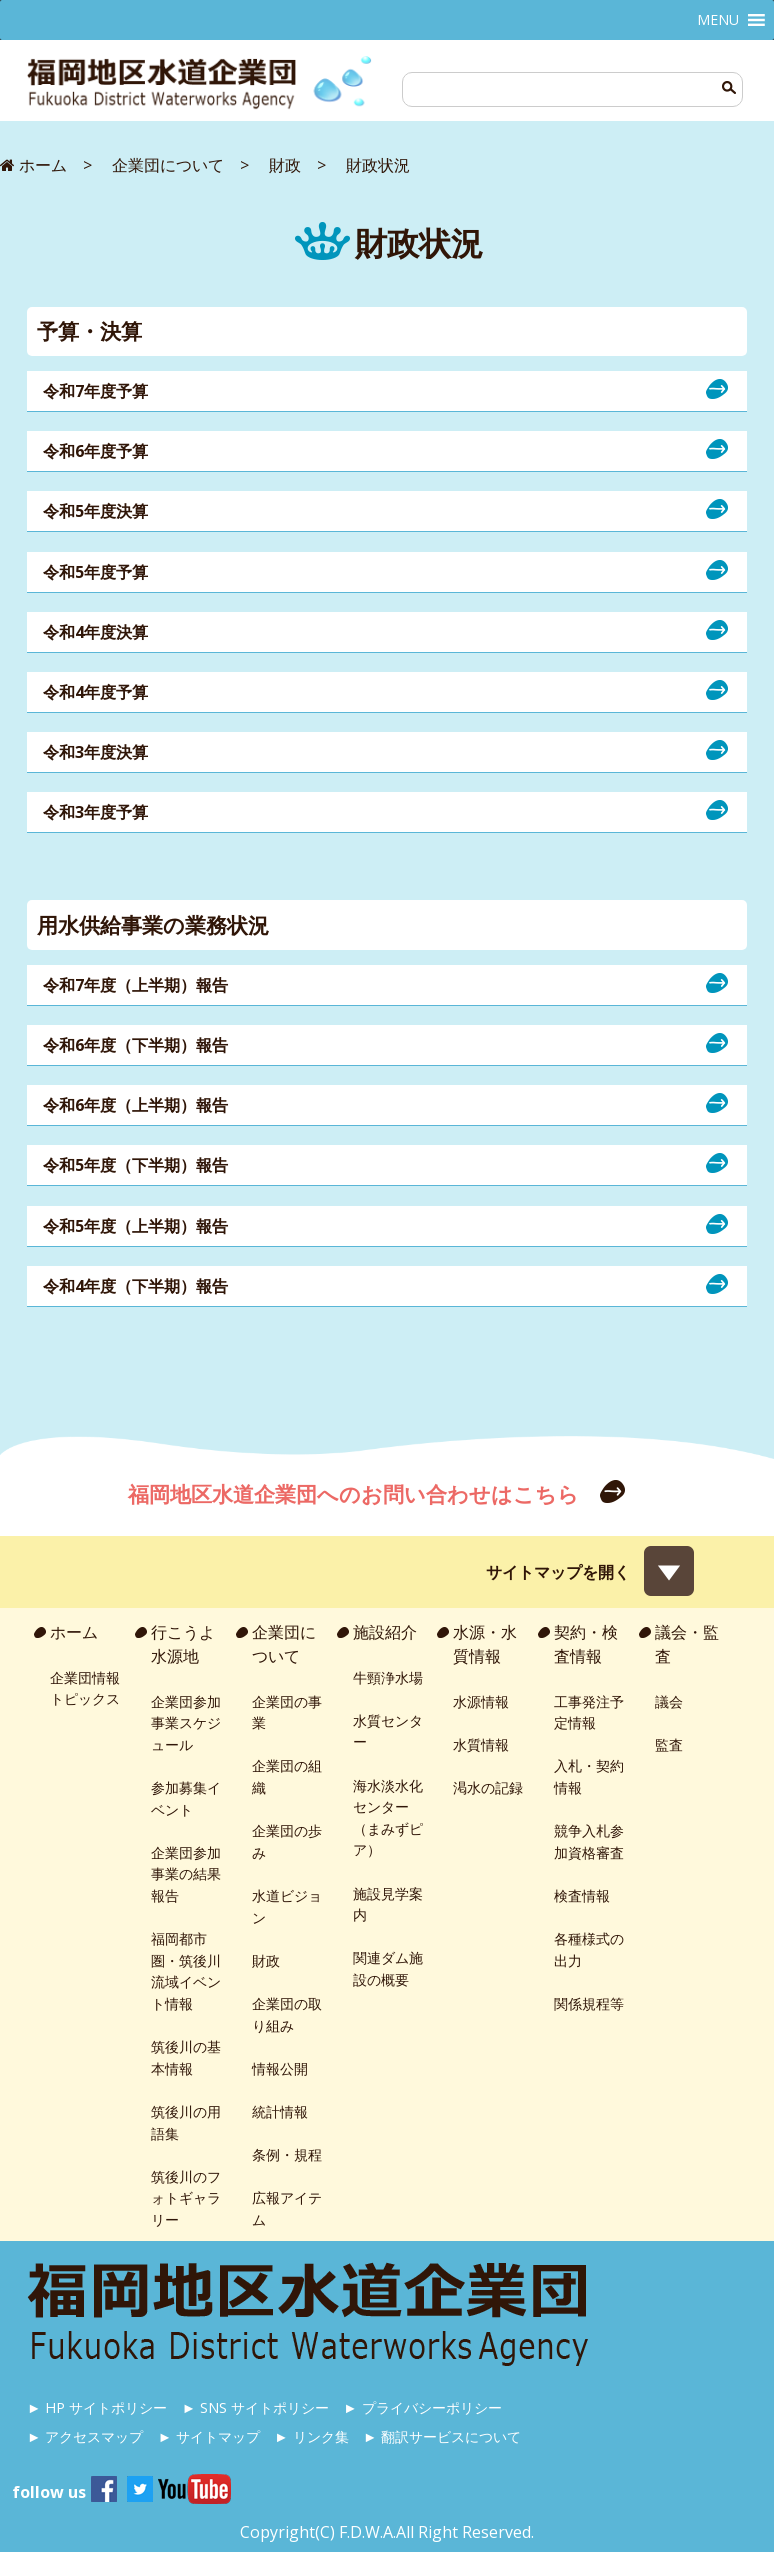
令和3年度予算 (95, 812)
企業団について (284, 1644)
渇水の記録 (488, 1787)
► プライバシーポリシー (422, 2407)
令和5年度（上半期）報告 (135, 1226)
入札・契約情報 (589, 1776)
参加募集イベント (186, 1798)
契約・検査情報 (586, 1644)
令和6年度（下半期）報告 (135, 1045)
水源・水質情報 (485, 1644)
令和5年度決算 (95, 511)
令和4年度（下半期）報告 (135, 1286)
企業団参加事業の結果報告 (186, 1874)
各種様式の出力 (589, 1949)
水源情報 (481, 1701)
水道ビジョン (287, 1906)
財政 (266, 1960)
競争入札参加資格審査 (589, 1841)
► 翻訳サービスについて (442, 2436)
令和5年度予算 (95, 572)
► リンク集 (311, 2436)
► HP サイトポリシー (97, 2407)
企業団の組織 (287, 1776)
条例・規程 (287, 2154)
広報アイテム (287, 2208)
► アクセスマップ (85, 2436)
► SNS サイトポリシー (255, 2407)
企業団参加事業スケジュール (186, 1723)
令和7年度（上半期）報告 (135, 985)
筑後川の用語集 (186, 2122)
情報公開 (280, 2068)
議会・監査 (687, 1644)
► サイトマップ (209, 2436)
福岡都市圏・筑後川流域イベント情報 (186, 1971)
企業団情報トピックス (85, 1688)
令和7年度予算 (95, 391)
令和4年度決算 (95, 632)
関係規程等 (589, 2003)
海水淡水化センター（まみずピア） (388, 1818)
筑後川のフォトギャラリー (186, 2198)
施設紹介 (385, 1632)
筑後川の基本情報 (186, 2057)
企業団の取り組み (287, 2014)
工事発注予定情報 (589, 1712)
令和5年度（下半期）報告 (135, 1165)
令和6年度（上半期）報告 (135, 1105)
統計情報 (280, 2111)
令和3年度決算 (95, 752)
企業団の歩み (287, 1841)
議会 (669, 1701)
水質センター (388, 1731)
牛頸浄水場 (388, 1677)
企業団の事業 (287, 1712)
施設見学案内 (388, 1904)
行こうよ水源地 (183, 1644)
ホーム (74, 1632)
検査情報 (582, 1895)
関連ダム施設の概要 (388, 1968)
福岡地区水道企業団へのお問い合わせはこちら (356, 1494)
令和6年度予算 (95, 451)
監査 (669, 1744)
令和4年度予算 (95, 692)
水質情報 (481, 1744)
